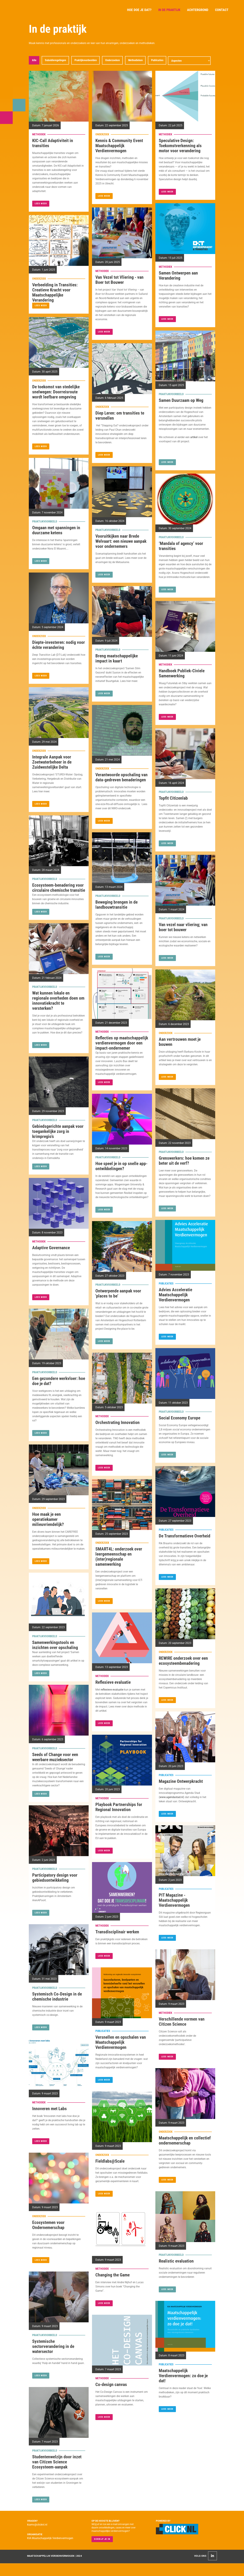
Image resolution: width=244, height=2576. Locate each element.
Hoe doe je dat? (139, 10)
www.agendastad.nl (171, 1797)
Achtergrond (197, 10)
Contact (221, 10)
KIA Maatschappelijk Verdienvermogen (50, 2538)
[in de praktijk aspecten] (189, 60)
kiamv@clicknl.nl (37, 2524)
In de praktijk (169, 10)
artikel (194, 437)
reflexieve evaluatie (112, 1689)
